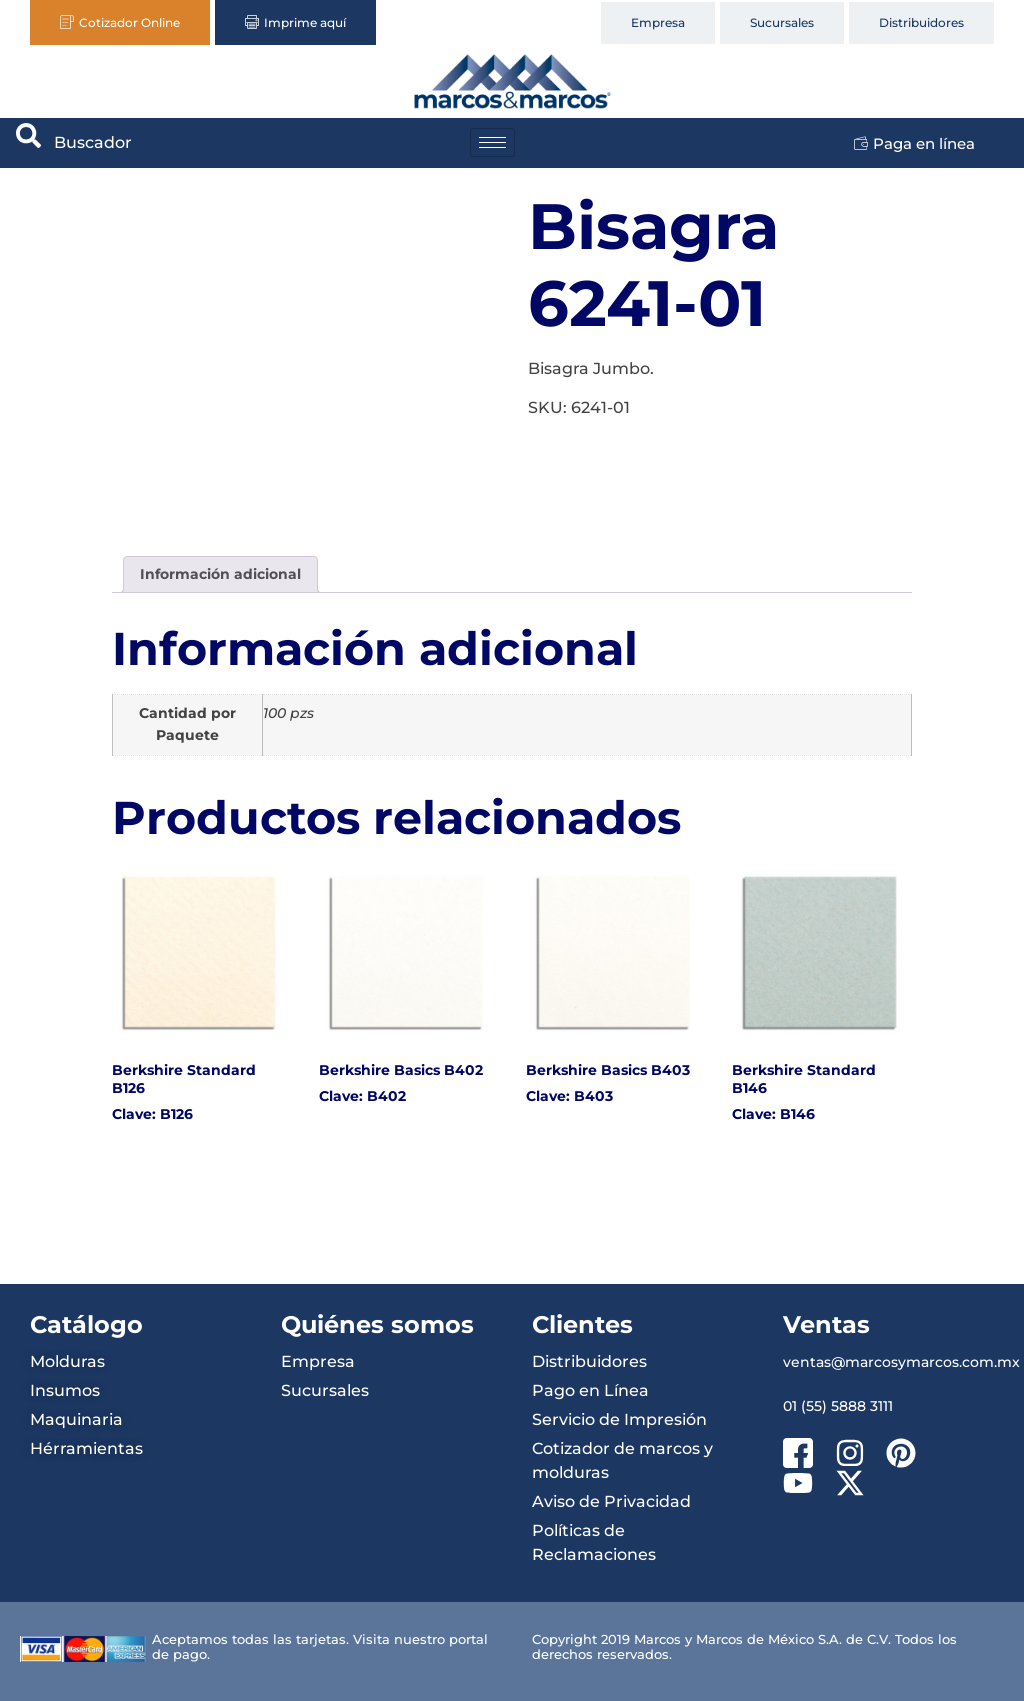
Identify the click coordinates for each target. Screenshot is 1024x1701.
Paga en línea (914, 143)
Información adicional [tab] (220, 574)
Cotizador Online (120, 23)
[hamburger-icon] (492, 142)
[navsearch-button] (29, 143)
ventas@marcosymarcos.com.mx (901, 1362)
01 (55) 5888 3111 (838, 1406)
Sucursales (782, 22)
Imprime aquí (295, 23)
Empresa (658, 22)
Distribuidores (921, 22)
